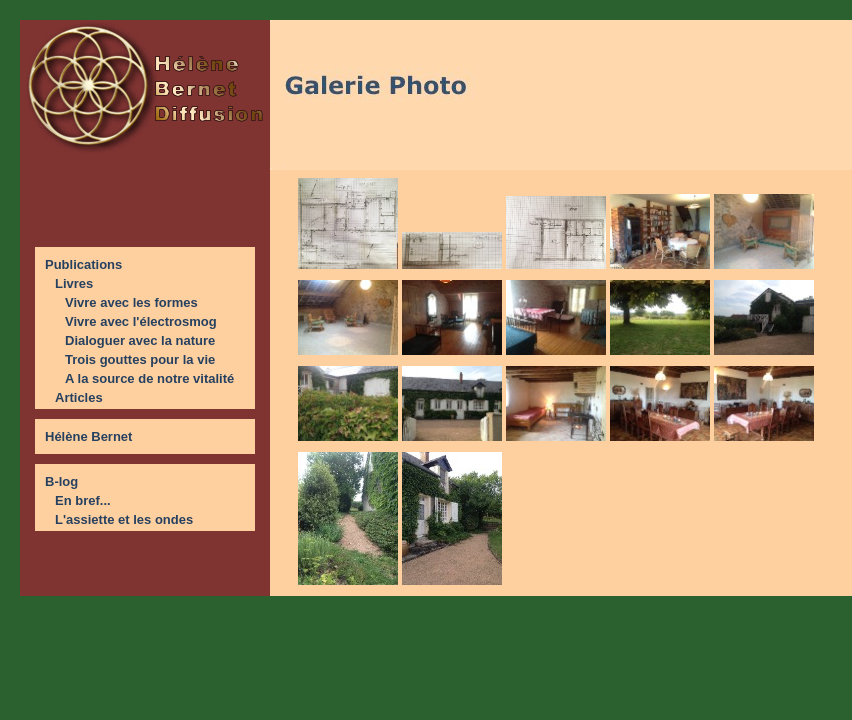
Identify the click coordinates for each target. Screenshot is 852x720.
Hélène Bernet (88, 436)
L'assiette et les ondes (124, 519)
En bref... (83, 500)
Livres (74, 283)
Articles (79, 397)
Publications (83, 264)
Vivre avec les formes (131, 302)
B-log (61, 481)
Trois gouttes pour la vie (140, 359)
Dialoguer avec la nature (140, 340)
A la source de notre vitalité (149, 378)
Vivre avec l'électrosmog (141, 321)
